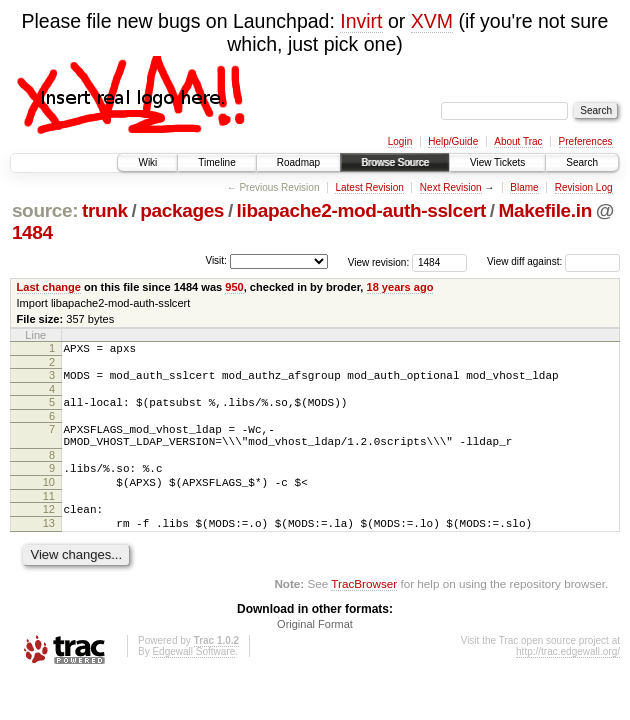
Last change (49, 287)
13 (49, 547)
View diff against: (553, 261)
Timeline (216, 162)
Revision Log (584, 187)
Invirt (361, 21)
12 (49, 530)
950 (234, 287)
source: (45, 210)
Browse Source (395, 162)
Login (400, 141)
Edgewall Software (193, 678)
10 (49, 500)
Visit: (216, 260)
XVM (432, 21)
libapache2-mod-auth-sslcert (361, 210)
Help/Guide (453, 141)
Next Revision (451, 187)
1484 (32, 232)
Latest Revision (369, 187)
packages (182, 210)
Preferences (586, 141)
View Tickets (497, 162)
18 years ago (400, 287)
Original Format (315, 651)
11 (49, 517)
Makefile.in (545, 210)
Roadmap (298, 162)
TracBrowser (364, 610)
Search (582, 162)
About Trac (518, 141)
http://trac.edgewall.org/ (568, 678)
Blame (524, 187)
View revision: (379, 261)
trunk (105, 210)
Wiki (147, 162)
